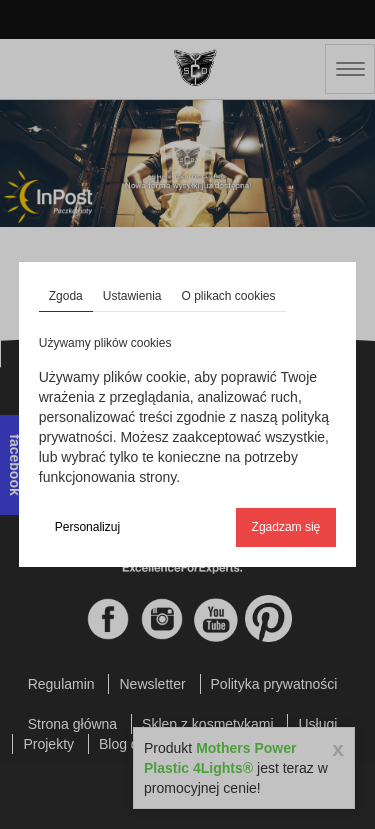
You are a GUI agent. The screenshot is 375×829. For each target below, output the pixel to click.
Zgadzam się (286, 527)
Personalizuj (87, 527)
